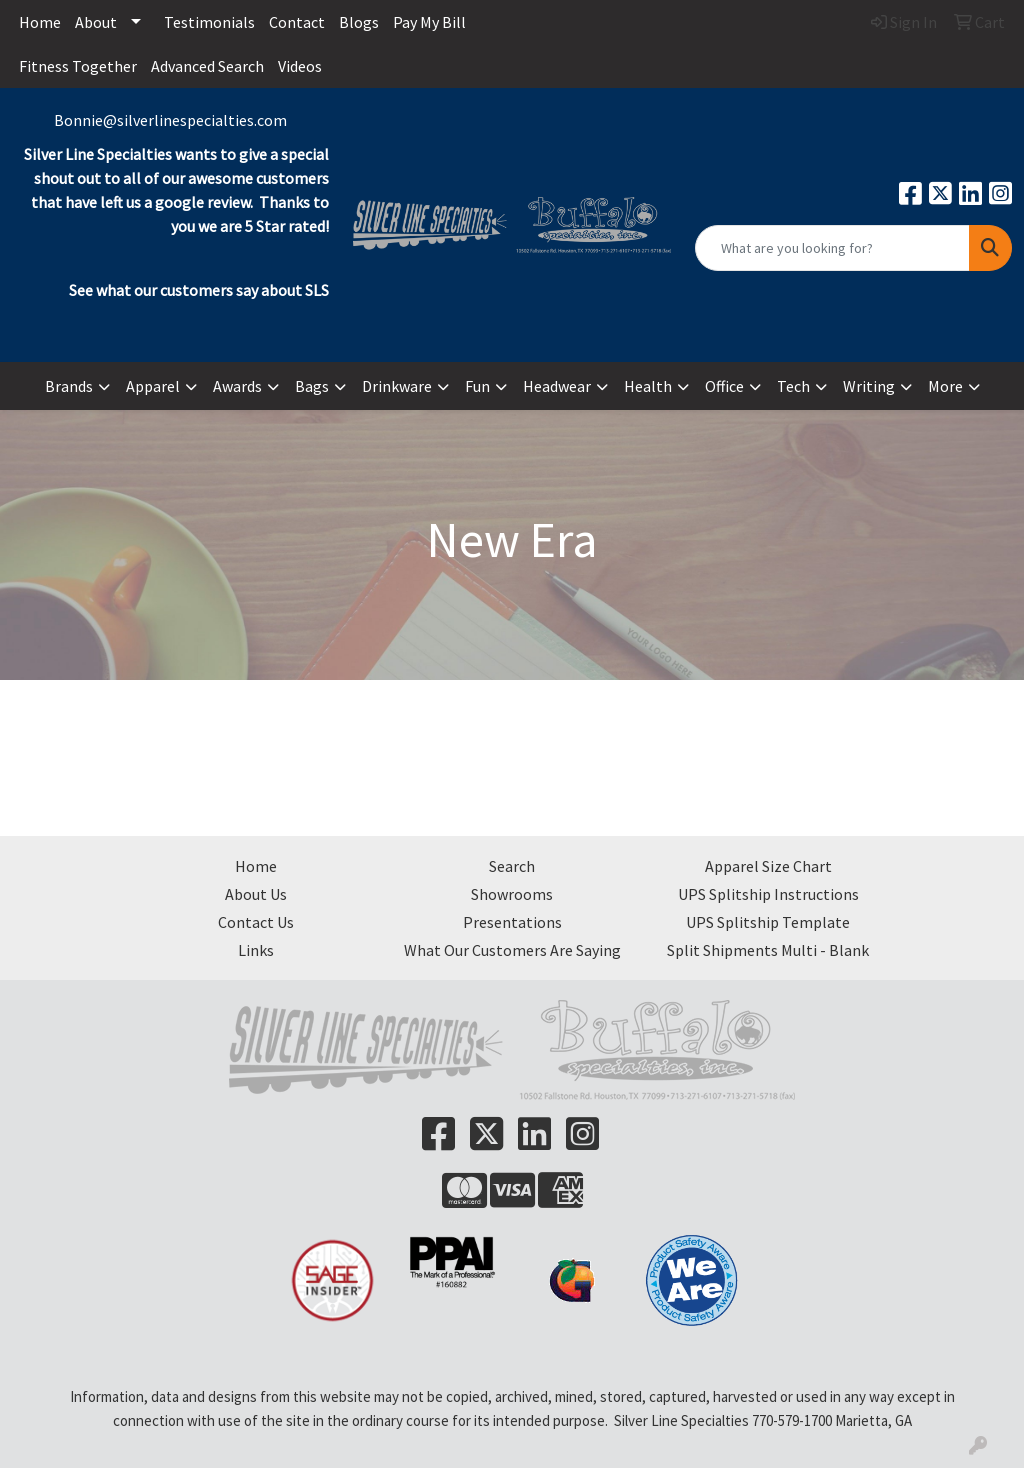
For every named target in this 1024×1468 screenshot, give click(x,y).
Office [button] (724, 386)
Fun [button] (477, 386)
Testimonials (209, 22)
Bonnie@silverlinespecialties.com (170, 120)
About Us (256, 894)
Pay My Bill (429, 22)
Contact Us (256, 922)
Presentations (512, 922)
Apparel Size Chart (768, 866)
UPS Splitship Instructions (768, 894)
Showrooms (512, 894)
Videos (300, 66)
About (96, 22)
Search (512, 866)
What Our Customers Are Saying (512, 950)
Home (40, 22)
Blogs (359, 22)
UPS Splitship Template (768, 922)
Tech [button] (793, 386)
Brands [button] (69, 386)
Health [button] (648, 386)
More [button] (945, 386)
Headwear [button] (557, 386)
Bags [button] (312, 386)
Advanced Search (207, 66)
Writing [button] (869, 386)
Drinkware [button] (397, 386)
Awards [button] (237, 386)
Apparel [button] (153, 386)
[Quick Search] (832, 248)
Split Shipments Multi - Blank (768, 950)
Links (256, 950)
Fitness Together (78, 66)
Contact (297, 22)
